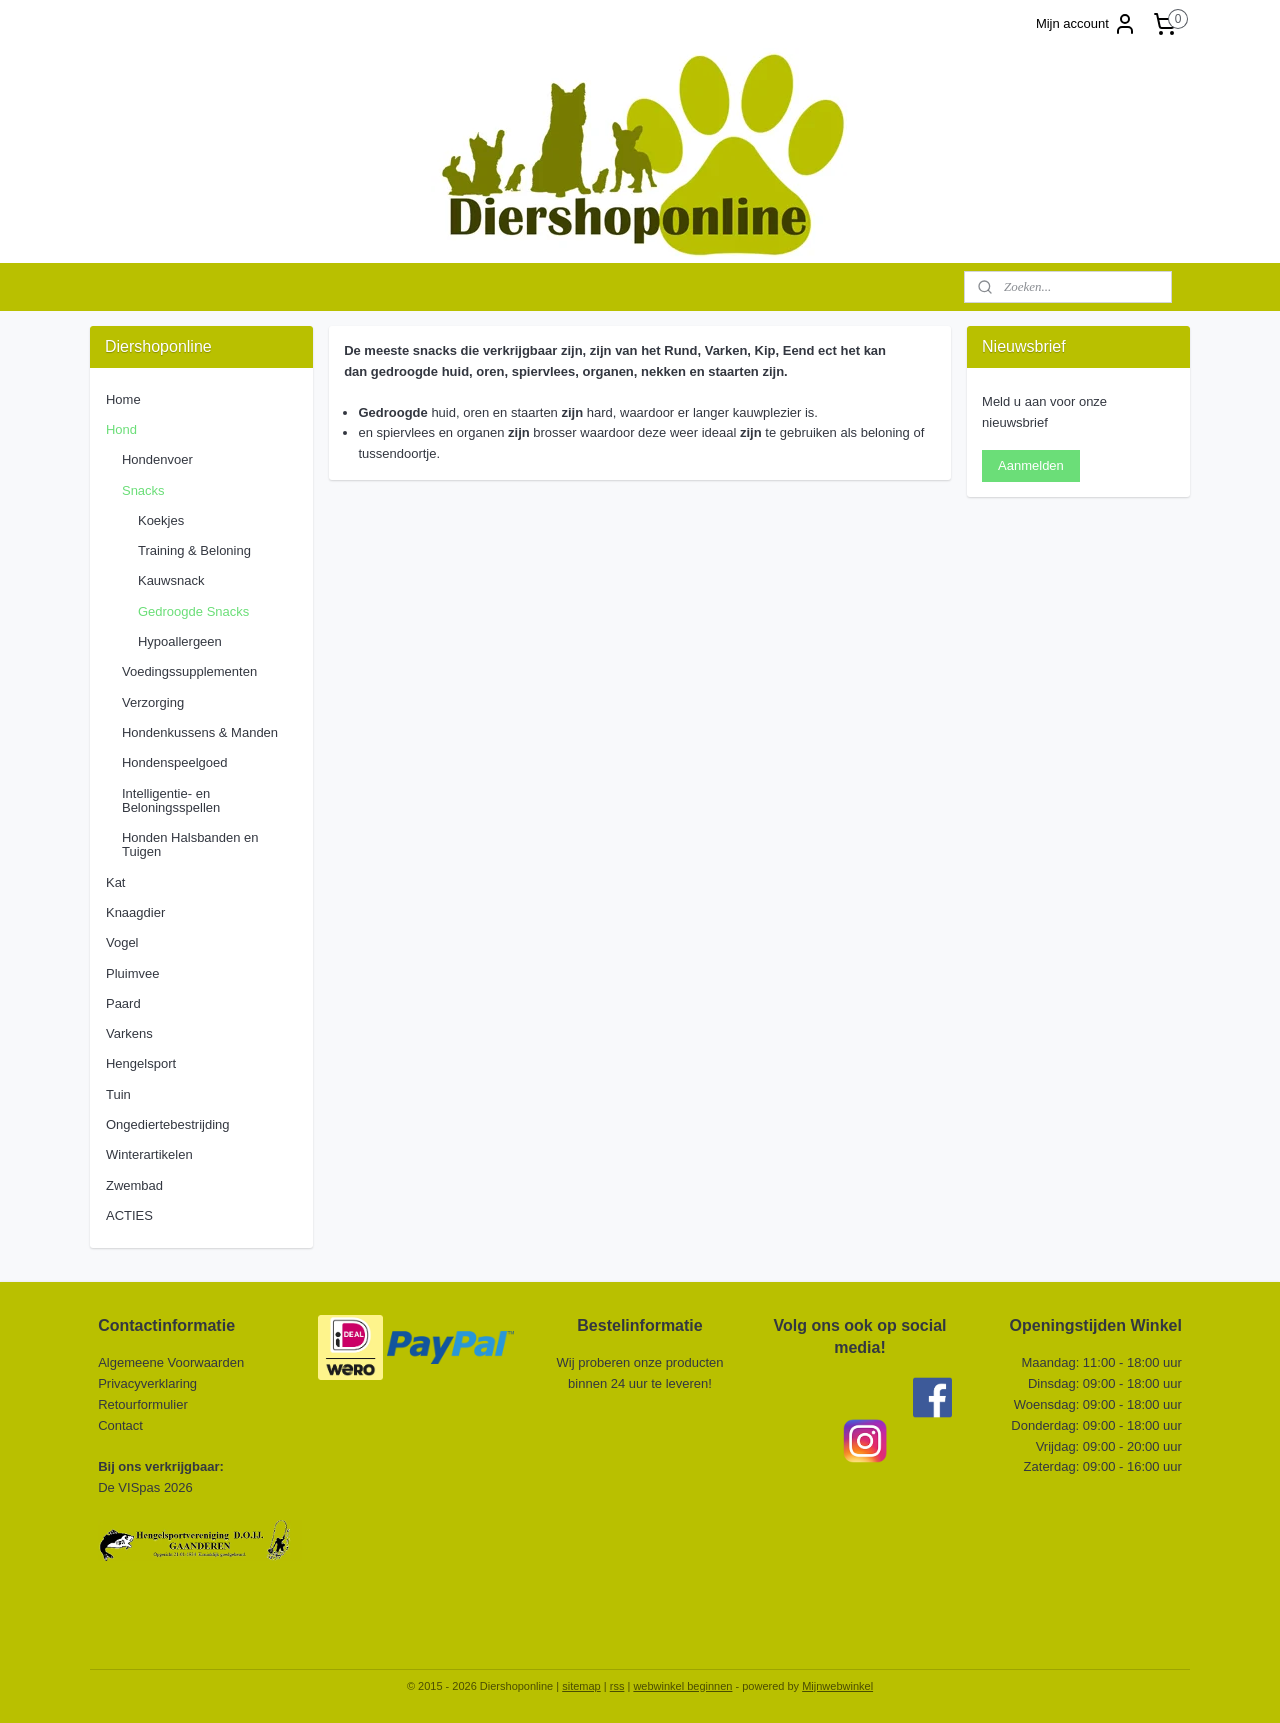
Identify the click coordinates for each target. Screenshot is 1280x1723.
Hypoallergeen (180, 641)
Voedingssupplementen (189, 671)
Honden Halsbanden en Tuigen (190, 844)
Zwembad (134, 1185)
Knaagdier (135, 912)
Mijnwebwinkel (837, 1686)
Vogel (122, 942)
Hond (121, 429)
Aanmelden (1031, 465)
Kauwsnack (171, 580)
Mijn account (1086, 24)
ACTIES (129, 1215)
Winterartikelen (149, 1154)
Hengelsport (141, 1063)
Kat (116, 882)
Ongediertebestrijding (168, 1124)
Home (123, 399)
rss (617, 1686)
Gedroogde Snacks (193, 611)
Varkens (129, 1033)
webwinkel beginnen (682, 1686)
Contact (122, 1425)
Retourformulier (143, 1404)
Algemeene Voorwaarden (171, 1362)
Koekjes (161, 520)
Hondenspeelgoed (175, 762)
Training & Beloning (194, 550)
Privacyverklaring (147, 1383)
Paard (123, 1003)
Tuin (118, 1094)
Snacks (143, 490)
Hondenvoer (157, 459)
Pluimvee (132, 973)
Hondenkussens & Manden (200, 732)
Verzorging (153, 702)
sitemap (581, 1686)
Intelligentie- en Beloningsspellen (171, 800)
